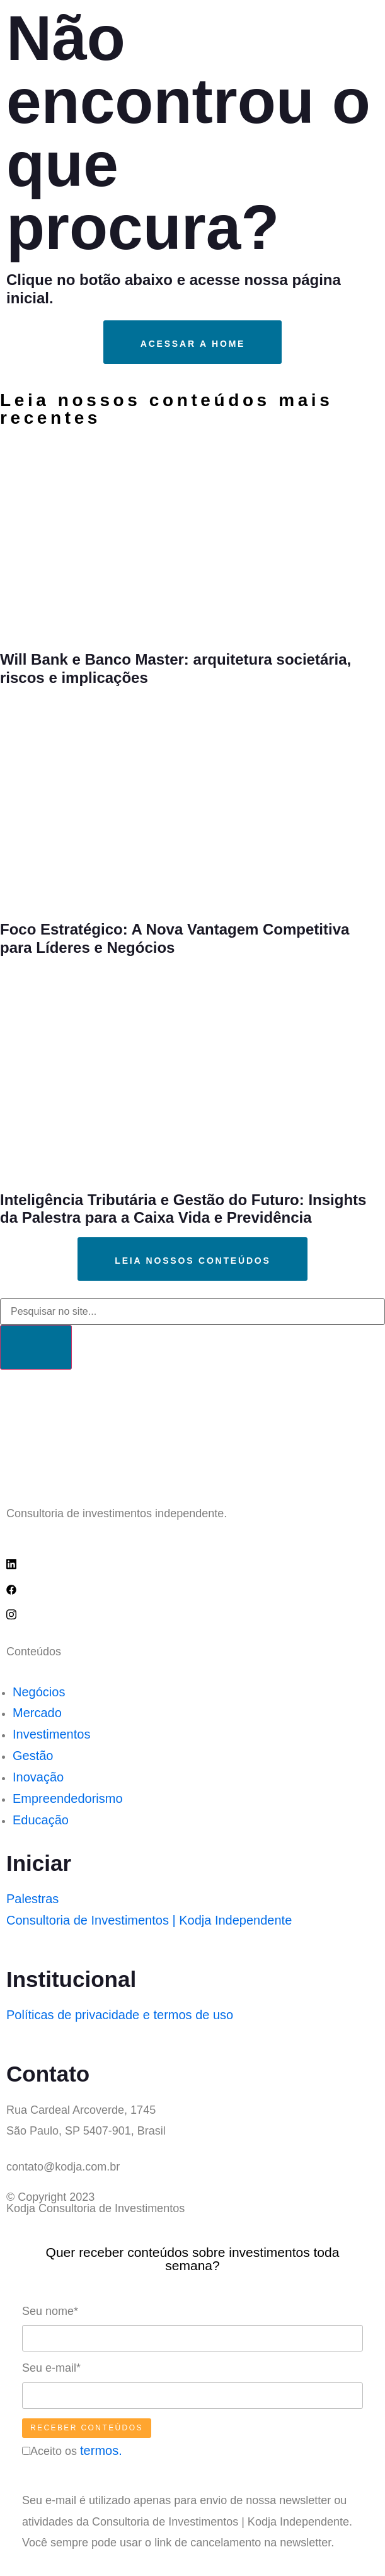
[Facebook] (192, 1588)
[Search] (36, 1347)
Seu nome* (50, 2311)
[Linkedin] (192, 1563)
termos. (101, 2450)
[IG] (192, 1614)
